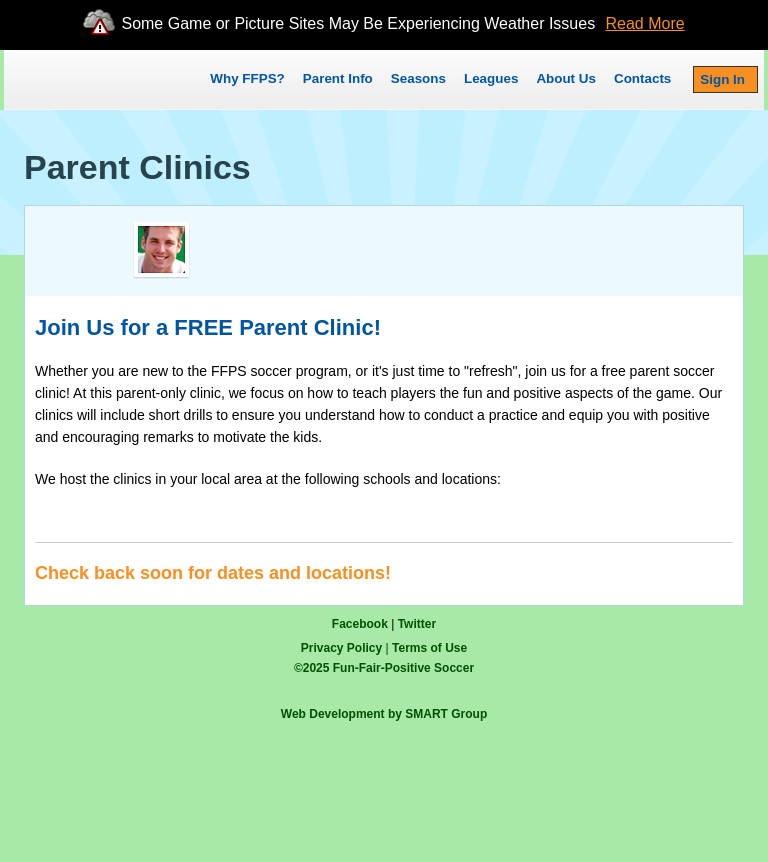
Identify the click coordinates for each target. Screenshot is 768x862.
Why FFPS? (247, 78)
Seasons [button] (418, 78)
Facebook (360, 624)
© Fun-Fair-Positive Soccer (384, 668)
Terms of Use (429, 648)
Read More (645, 23)
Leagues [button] (491, 78)
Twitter (417, 624)
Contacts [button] (642, 78)
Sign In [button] (722, 79)
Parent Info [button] (338, 78)
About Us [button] (566, 78)
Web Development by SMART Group (384, 714)
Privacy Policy (341, 648)
